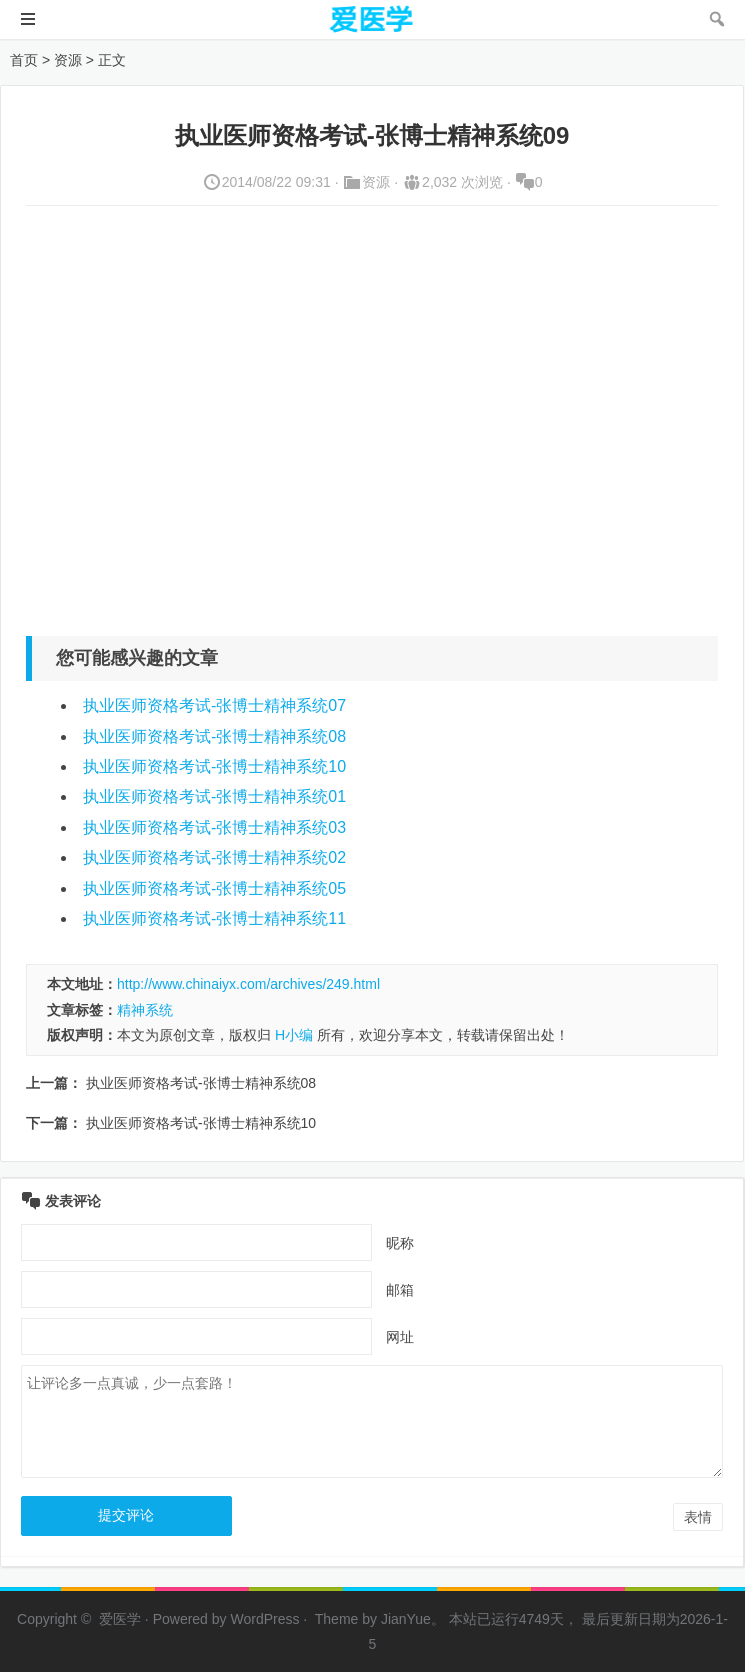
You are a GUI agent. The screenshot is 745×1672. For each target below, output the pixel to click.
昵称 (400, 1243)
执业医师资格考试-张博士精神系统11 (214, 918)
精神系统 (145, 1010)
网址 (400, 1337)
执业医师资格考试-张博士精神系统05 (214, 888)
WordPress (264, 1619)
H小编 (294, 1035)
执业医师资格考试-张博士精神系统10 (214, 766)
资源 (68, 60)
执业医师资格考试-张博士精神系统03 (214, 827)
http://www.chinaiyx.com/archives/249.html (248, 984)
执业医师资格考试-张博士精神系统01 (214, 796)
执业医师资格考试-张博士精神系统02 (214, 857)
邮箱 (400, 1290)
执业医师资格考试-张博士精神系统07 (214, 705)
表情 (698, 1517)
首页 (24, 60)
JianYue (406, 1619)
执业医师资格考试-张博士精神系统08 (214, 736)
